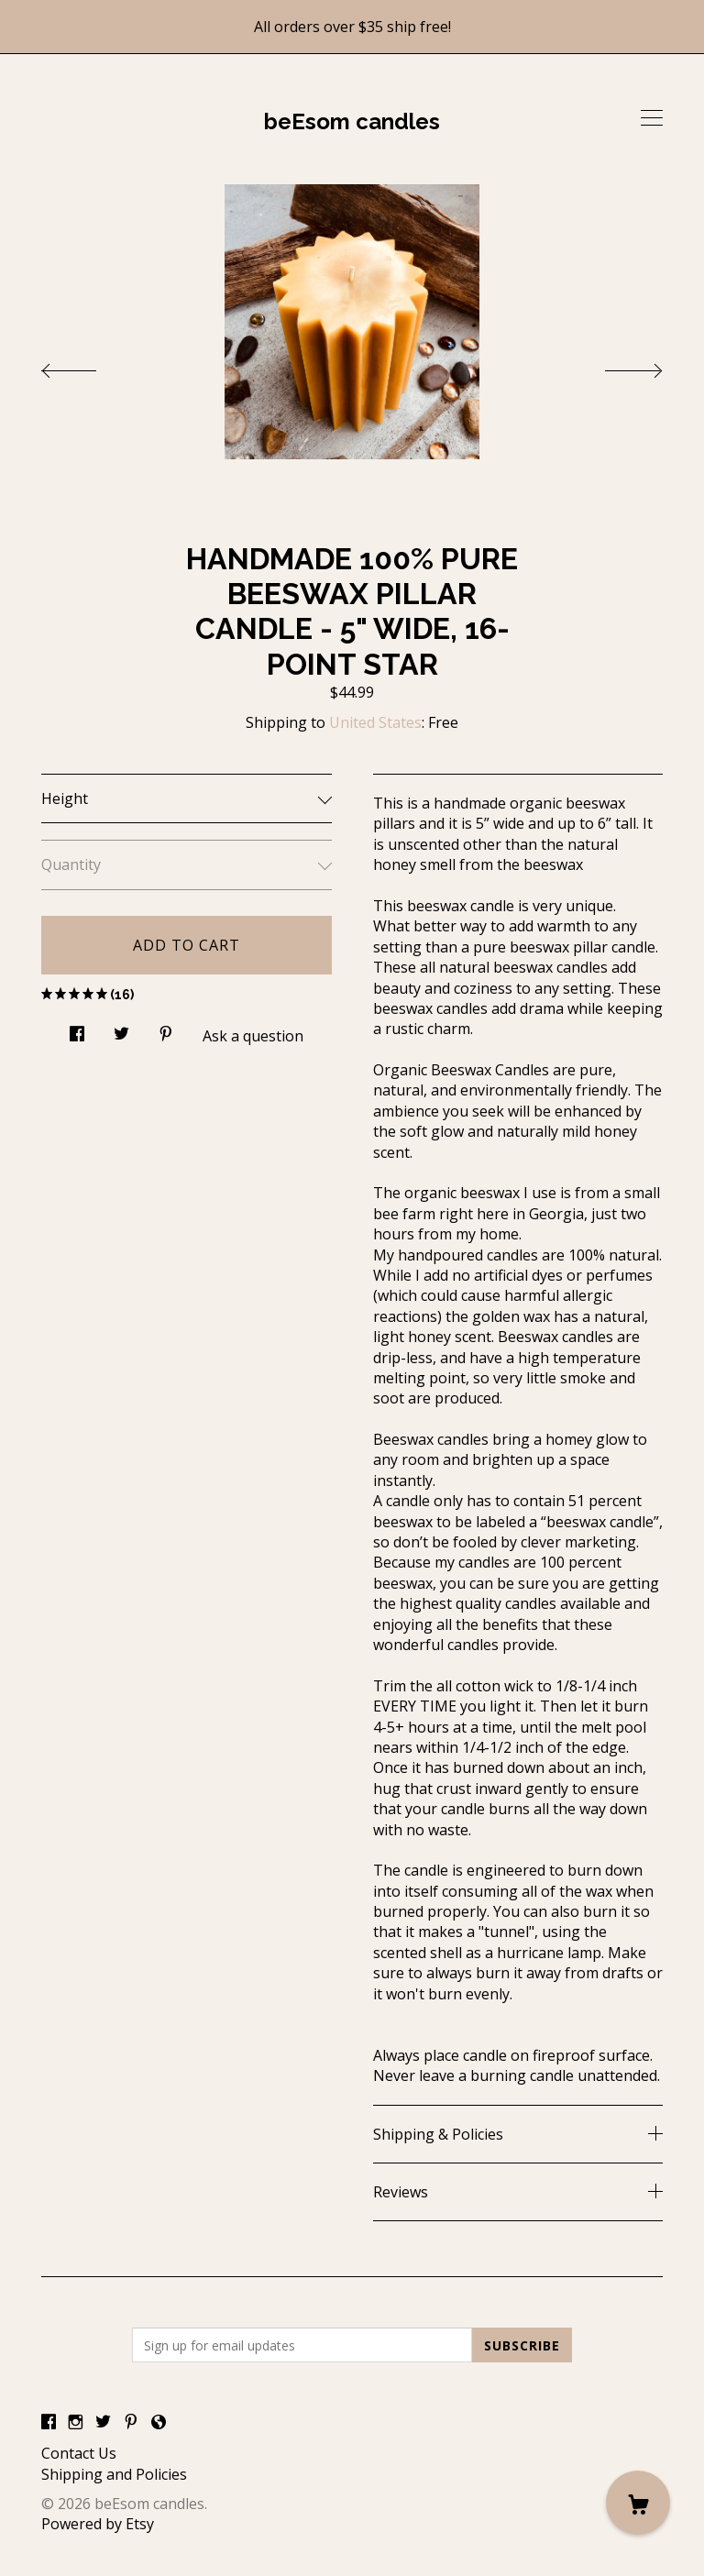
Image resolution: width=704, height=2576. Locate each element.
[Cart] (638, 2503)
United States (375, 722)
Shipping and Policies (114, 2474)
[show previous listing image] (87, 366)
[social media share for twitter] (121, 1029)
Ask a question (253, 1036)
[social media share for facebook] (77, 1029)
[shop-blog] (158, 2422)
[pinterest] (131, 2422)
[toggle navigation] (652, 118)
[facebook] (48, 2422)
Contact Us (78, 2453)
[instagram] (75, 2422)
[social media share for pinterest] (166, 1029)
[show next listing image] (617, 366)
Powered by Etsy (97, 2524)
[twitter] (103, 2422)
